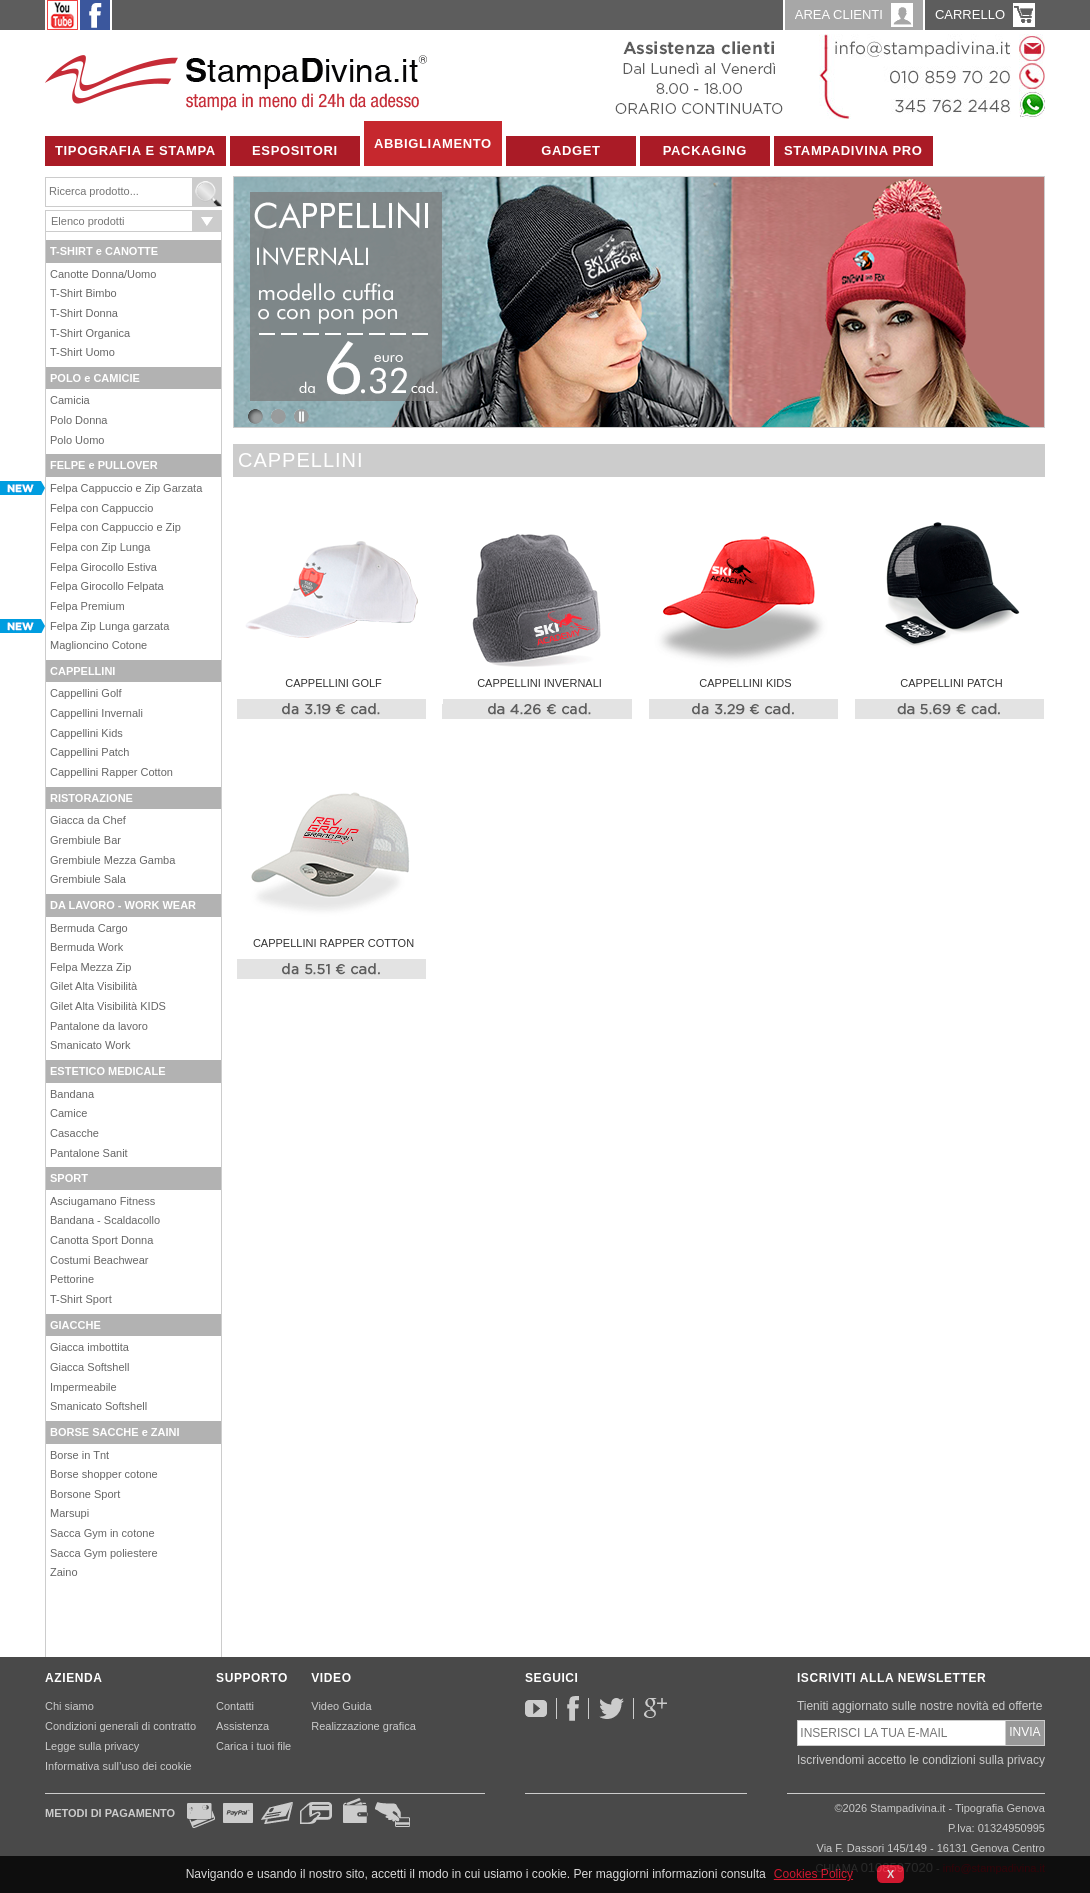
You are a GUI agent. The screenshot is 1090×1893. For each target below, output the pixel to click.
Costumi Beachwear (99, 1260)
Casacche (74, 1133)
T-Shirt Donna (84, 313)
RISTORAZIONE (91, 798)
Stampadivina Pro (853, 150)
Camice (68, 1113)
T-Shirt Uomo (82, 352)
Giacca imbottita (89, 1347)
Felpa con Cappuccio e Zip (115, 527)
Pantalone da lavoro (99, 1026)
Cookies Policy (813, 1874)
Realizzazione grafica (363, 1726)
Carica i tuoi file (253, 1746)
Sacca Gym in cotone (102, 1533)
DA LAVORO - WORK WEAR (123, 905)
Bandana (72, 1094)
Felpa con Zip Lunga (100, 547)
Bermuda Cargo (89, 928)
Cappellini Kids (86, 733)
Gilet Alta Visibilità (93, 986)
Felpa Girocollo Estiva (103, 567)
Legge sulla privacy (92, 1746)
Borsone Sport (85, 1494)
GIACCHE (75, 1325)
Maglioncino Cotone (98, 645)
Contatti (235, 1706)
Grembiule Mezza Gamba (112, 860)
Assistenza (242, 1726)
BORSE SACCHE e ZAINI (115, 1432)
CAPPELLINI (82, 671)
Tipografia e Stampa (135, 150)
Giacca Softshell (89, 1367)
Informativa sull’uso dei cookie (118, 1766)
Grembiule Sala (88, 879)
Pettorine (72, 1279)
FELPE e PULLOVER (104, 465)
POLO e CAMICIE (95, 378)
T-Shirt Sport (81, 1299)
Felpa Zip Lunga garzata (109, 626)
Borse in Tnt (79, 1455)
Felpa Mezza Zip (90, 967)
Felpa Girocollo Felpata (107, 586)
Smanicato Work (90, 1045)
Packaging (705, 150)
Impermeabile (83, 1387)
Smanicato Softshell (98, 1406)
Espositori (295, 150)
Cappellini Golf (86, 693)
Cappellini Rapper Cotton (111, 772)
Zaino (64, 1572)
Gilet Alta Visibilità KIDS (108, 1006)
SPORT (69, 1178)
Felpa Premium (87, 606)
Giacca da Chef (88, 820)
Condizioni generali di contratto (120, 1726)
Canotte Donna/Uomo (103, 274)
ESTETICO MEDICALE (108, 1071)
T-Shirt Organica (90, 333)
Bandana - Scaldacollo (105, 1220)
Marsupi (69, 1513)
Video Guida (341, 1706)
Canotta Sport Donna (101, 1240)
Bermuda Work (86, 947)
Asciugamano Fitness (102, 1201)
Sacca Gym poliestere (104, 1553)
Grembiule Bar (85, 840)
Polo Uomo (77, 440)
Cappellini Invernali (96, 713)
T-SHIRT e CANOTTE (104, 251)
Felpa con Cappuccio (101, 508)
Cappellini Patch (90, 752)
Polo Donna (79, 420)
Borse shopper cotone (104, 1474)
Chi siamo (69, 1706)
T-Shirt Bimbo (83, 293)
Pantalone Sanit (89, 1153)
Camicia (70, 400)
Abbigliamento (433, 143)
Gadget (571, 150)
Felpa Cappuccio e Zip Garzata (126, 488)
